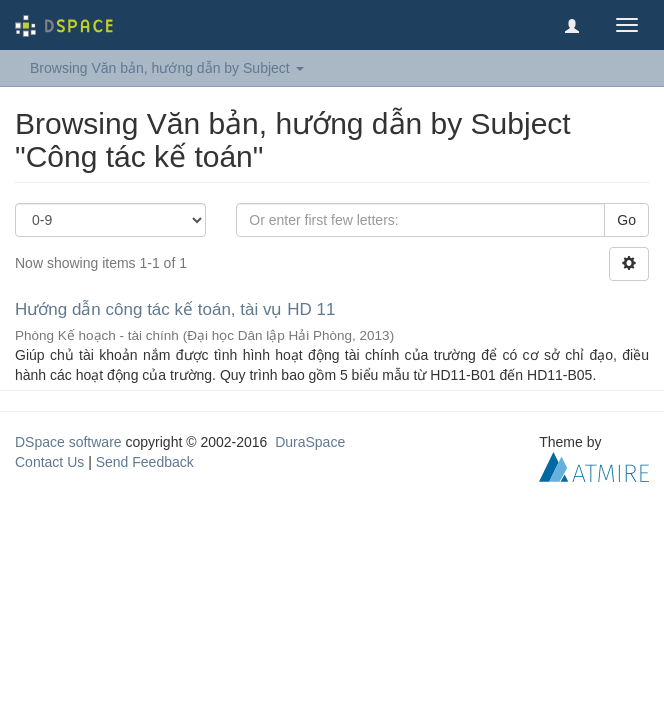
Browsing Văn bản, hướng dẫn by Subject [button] (167, 68)
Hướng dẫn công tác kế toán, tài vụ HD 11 (175, 309)
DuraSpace (310, 442)
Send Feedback (145, 462)
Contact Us (49, 462)
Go (626, 220)
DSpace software (68, 442)
